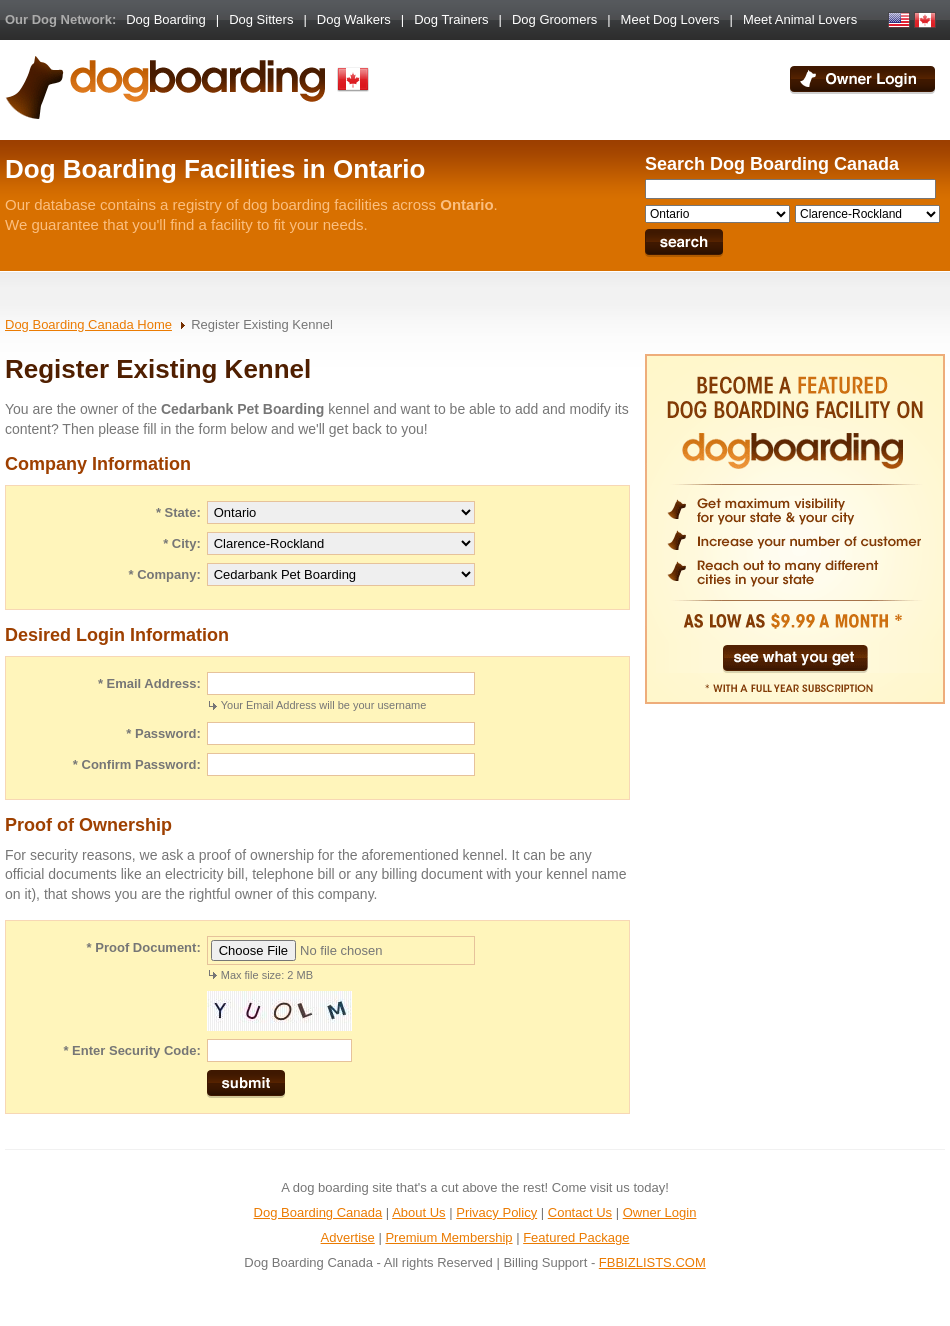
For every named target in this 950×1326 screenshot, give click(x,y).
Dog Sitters (261, 19)
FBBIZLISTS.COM (652, 1262)
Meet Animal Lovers (800, 19)
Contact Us (580, 1212)
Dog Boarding (166, 19)
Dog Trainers (451, 19)
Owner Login (660, 1212)
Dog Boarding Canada (318, 1212)
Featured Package (576, 1237)
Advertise (348, 1237)
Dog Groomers (554, 19)
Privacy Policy (496, 1212)
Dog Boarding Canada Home (88, 324)
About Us (418, 1212)
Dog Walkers (354, 19)
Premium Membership (448, 1237)
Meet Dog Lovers (670, 19)
